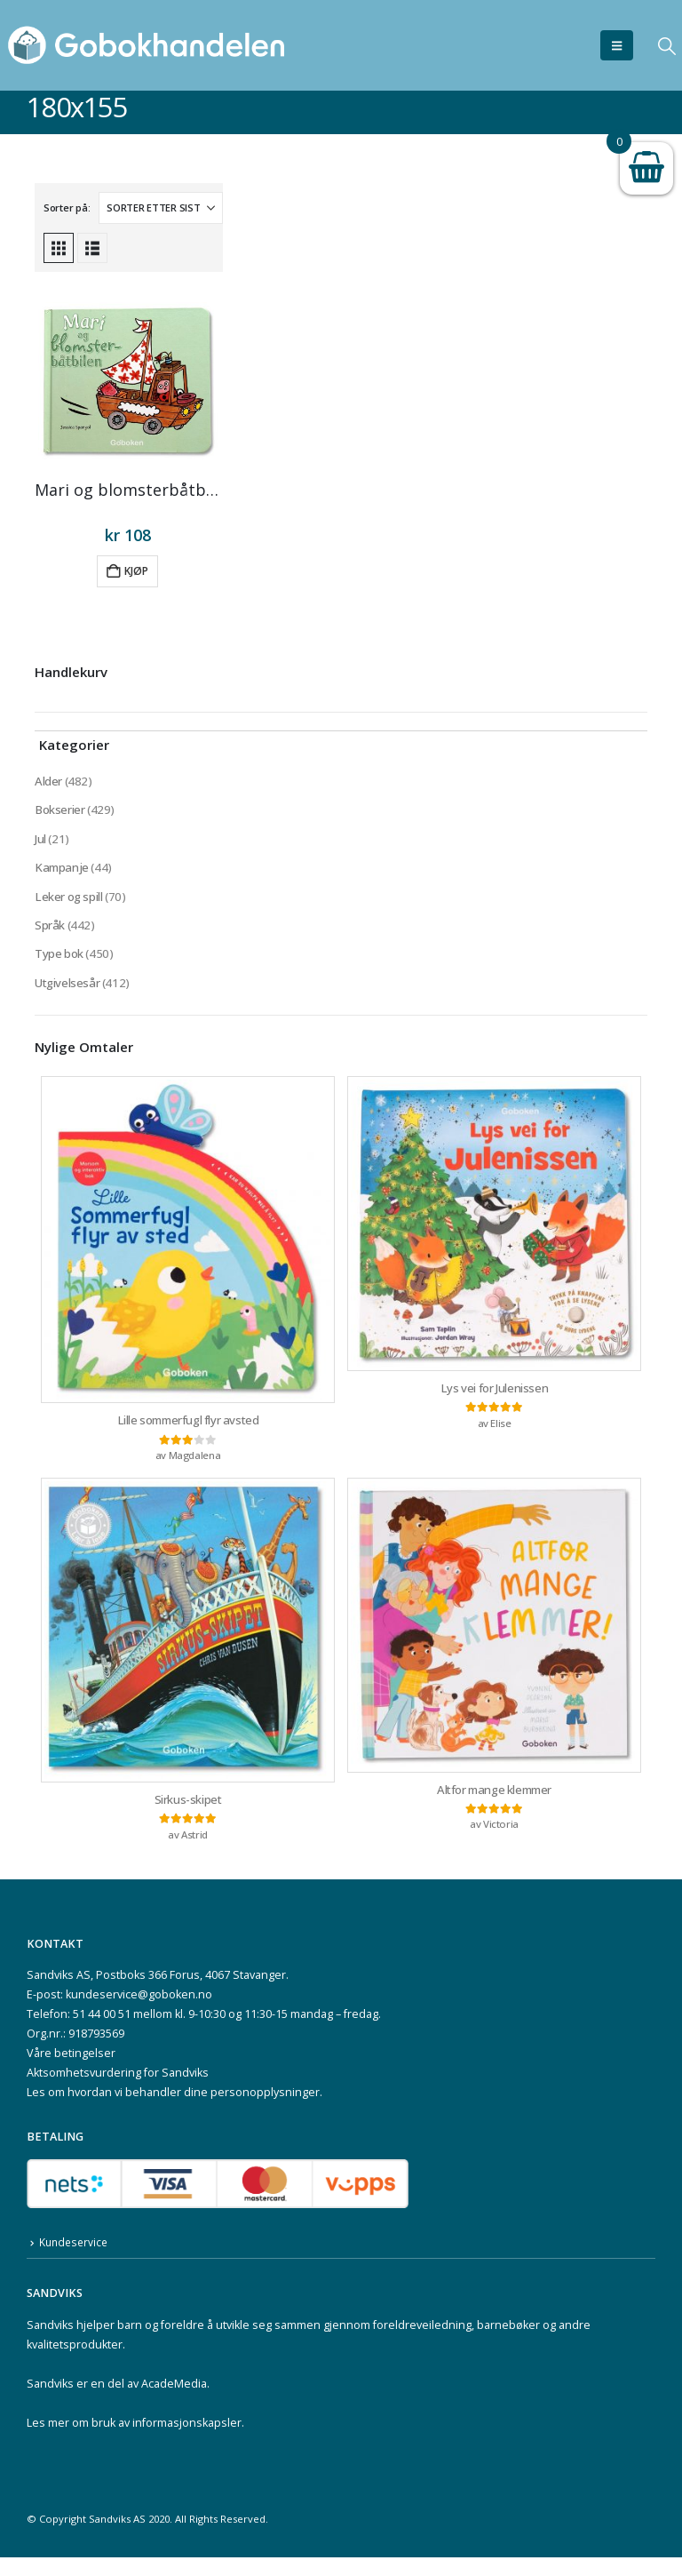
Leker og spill (70, 902)
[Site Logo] (146, 45)
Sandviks (50, 2343)
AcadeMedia (174, 2402)
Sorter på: (67, 207)
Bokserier (60, 811)
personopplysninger (265, 2110)
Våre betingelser (71, 2071)
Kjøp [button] (136, 570)
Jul (41, 841)
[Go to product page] (128, 382)
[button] (616, 45)
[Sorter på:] (161, 208)
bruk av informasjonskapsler (166, 2441)
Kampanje (63, 872)
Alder (48, 781)
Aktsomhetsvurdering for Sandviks (118, 2091)
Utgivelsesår (68, 993)
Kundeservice (75, 2261)
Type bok (60, 962)
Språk (50, 932)
